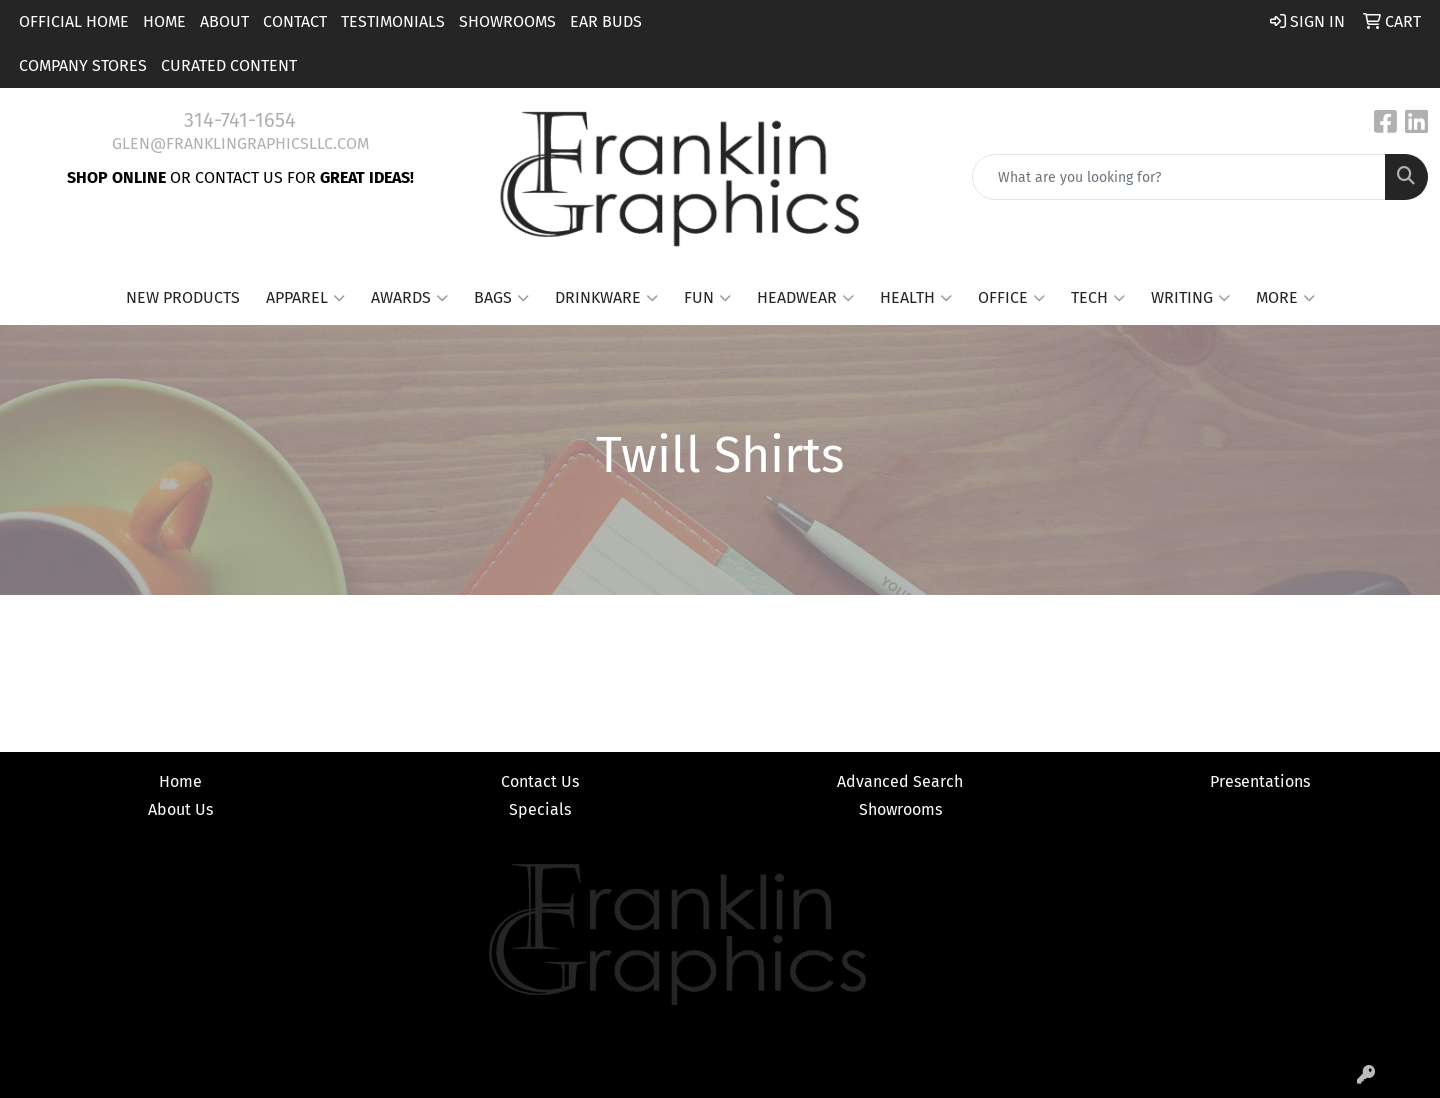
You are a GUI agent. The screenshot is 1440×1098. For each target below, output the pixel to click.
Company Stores (83, 65)
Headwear (805, 298)
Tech (1098, 298)
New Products (183, 297)
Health (916, 298)
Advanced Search (900, 781)
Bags (501, 298)
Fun (707, 298)
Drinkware (606, 298)
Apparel (305, 298)
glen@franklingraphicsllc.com (240, 143)
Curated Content (229, 65)
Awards (409, 298)
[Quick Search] (1179, 177)
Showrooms (507, 21)
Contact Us (540, 781)
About (224, 21)
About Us (180, 809)
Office (1011, 298)
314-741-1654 (240, 120)
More (1285, 298)
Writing (1190, 298)
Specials (540, 809)
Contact (295, 21)
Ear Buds (606, 21)
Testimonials (393, 21)
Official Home (74, 21)
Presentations (1260, 781)
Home (164, 21)
